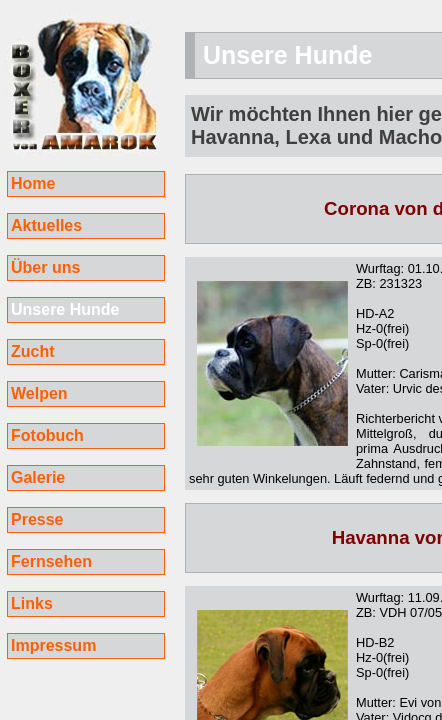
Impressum (53, 645)
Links (32, 603)
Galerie (38, 477)
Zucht (33, 351)
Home (33, 183)
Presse (37, 519)
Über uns (45, 267)
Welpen (39, 393)
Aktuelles (46, 225)
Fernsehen (51, 561)
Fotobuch (47, 435)
